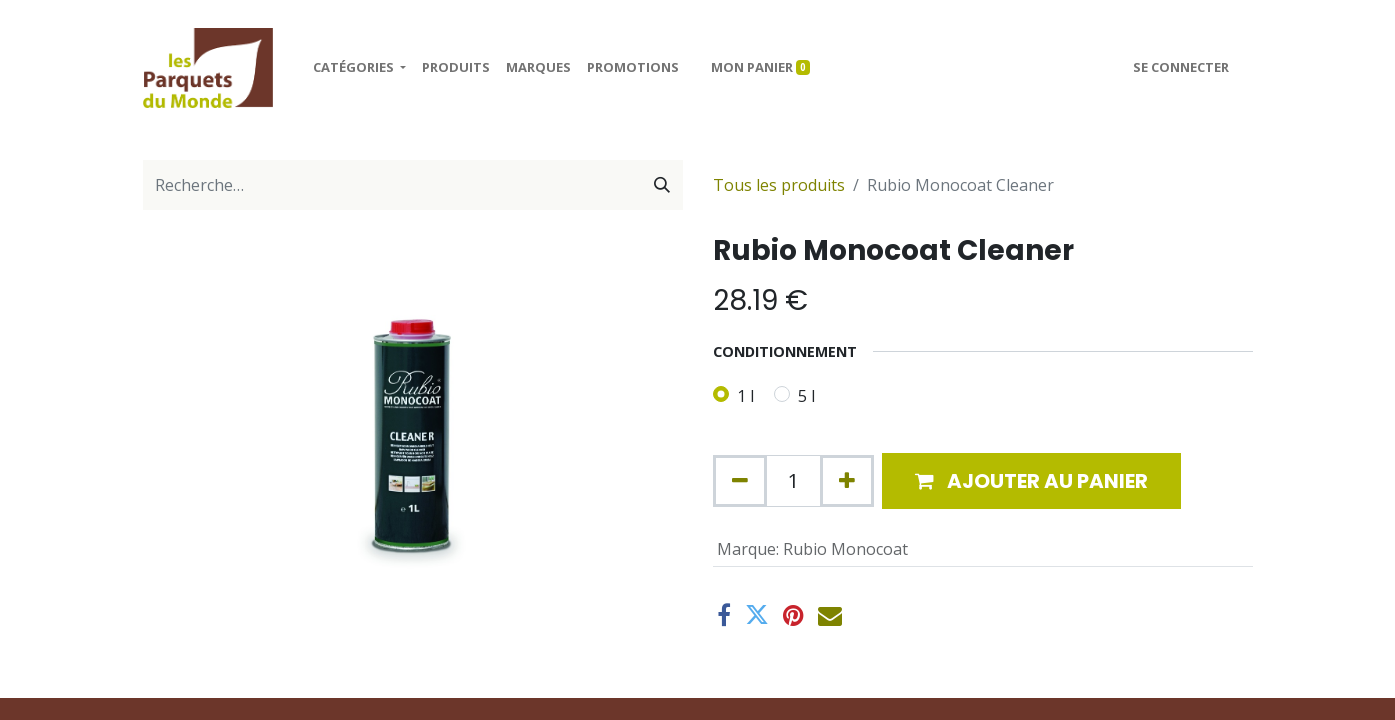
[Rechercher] (662, 185)
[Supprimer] (740, 481)
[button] (1031, 481)
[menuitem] (456, 68)
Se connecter (1181, 67)
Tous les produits (779, 185)
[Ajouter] (847, 481)
